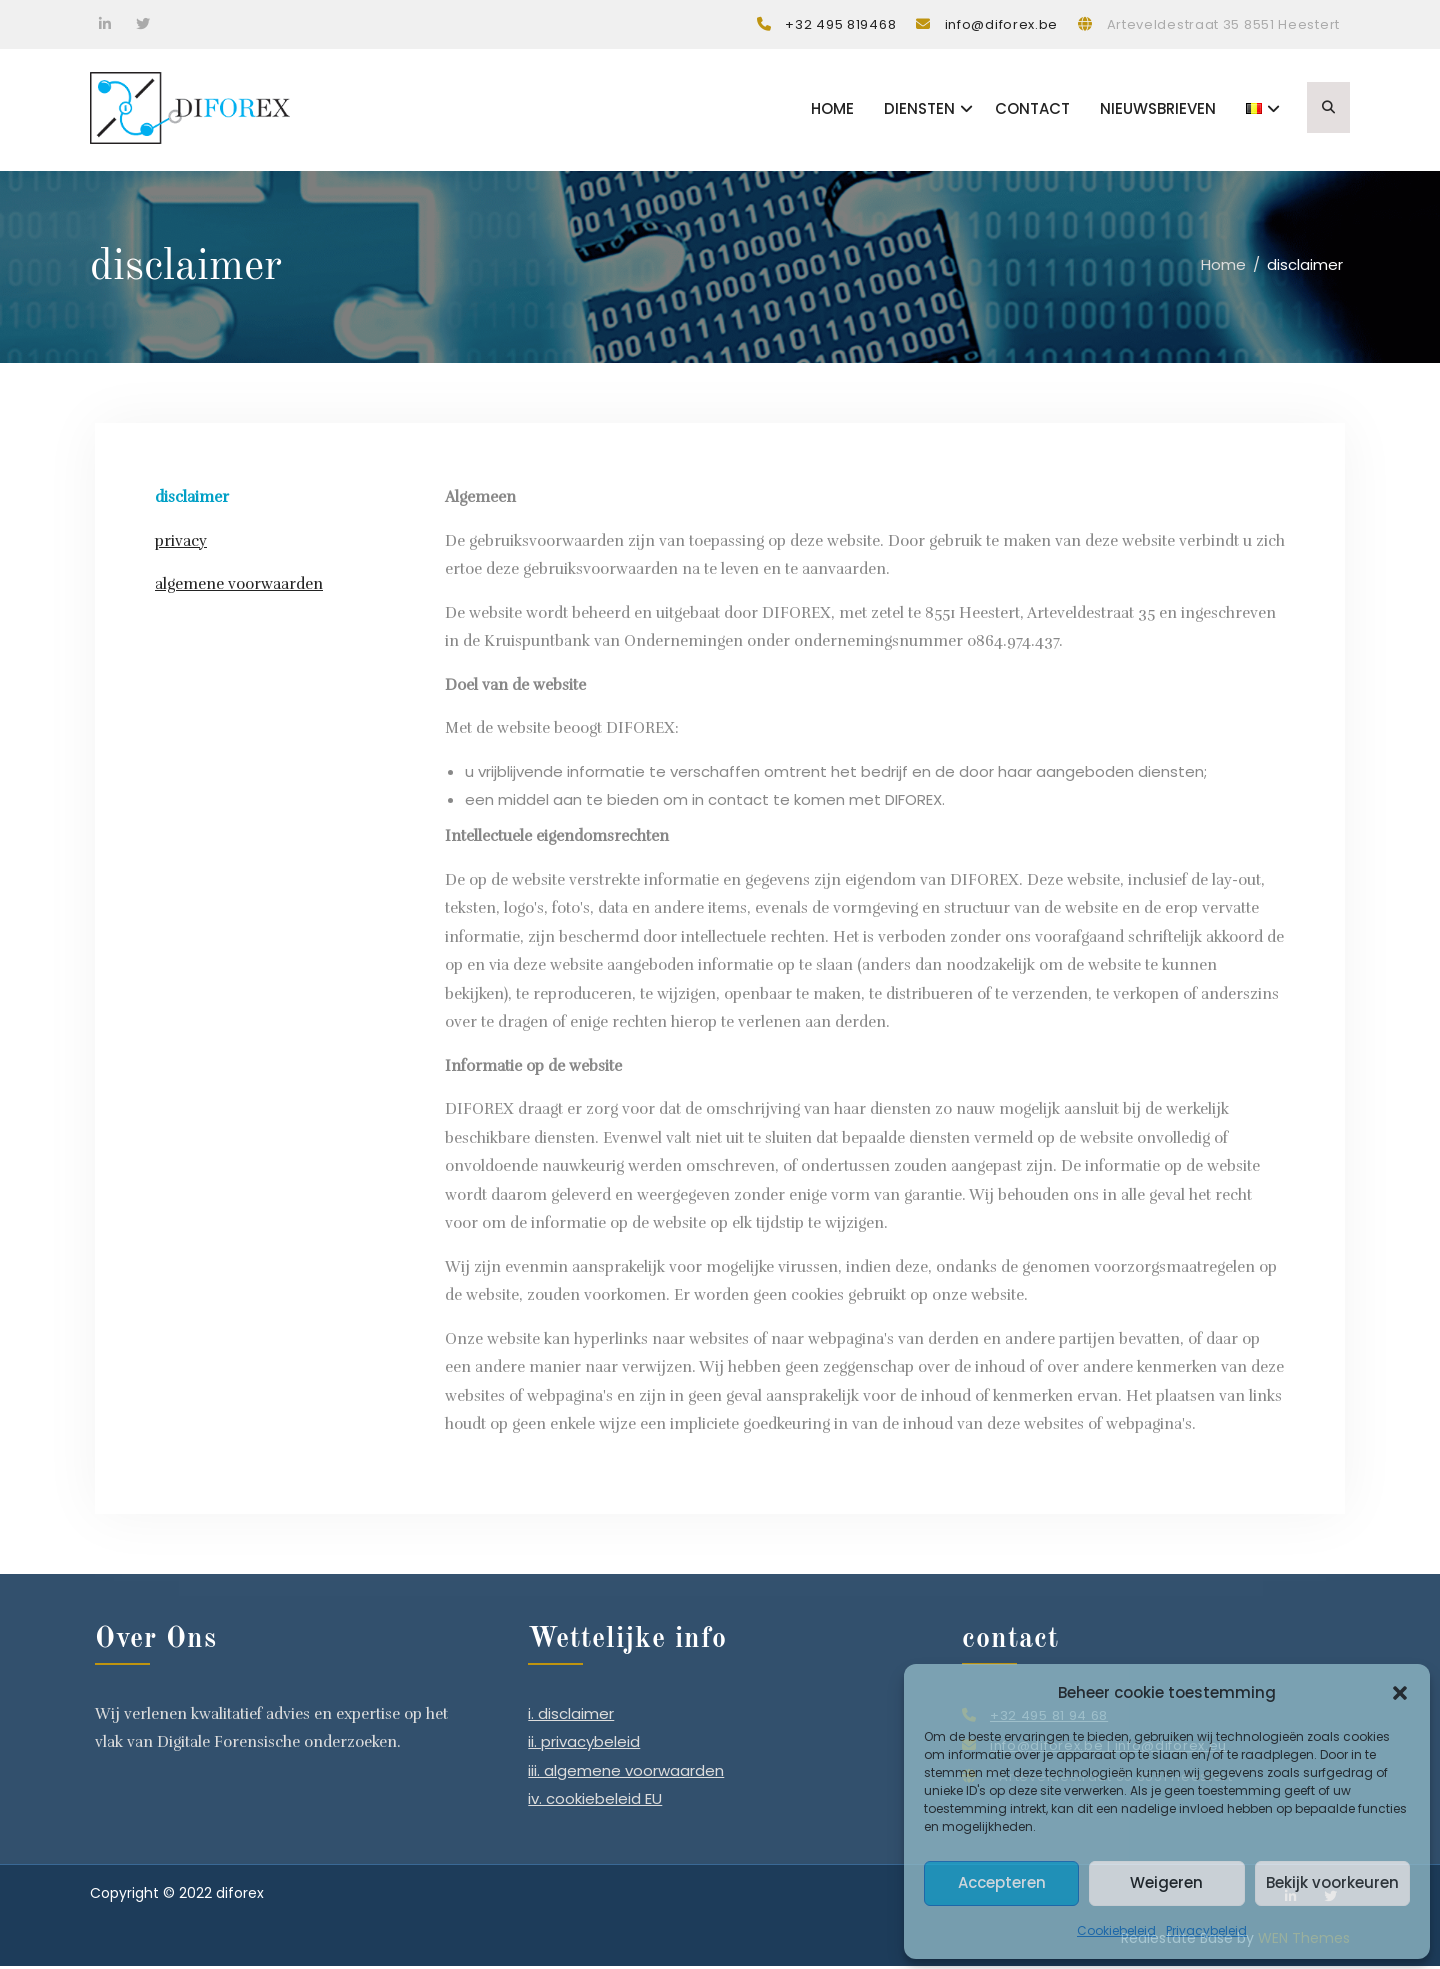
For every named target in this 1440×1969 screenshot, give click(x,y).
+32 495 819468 (840, 24)
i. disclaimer (571, 1715)
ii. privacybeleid (584, 1744)
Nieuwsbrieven (1158, 110)
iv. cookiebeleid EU (595, 1801)
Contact (1032, 110)
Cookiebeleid (1116, 1930)
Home (832, 110)
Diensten (919, 110)
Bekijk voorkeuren (1332, 1882)
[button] (1400, 1693)
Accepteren (1002, 1882)
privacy (181, 544)
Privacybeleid (1206, 1930)
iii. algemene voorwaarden (626, 1772)
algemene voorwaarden (239, 587)
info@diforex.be (1002, 24)
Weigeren (1166, 1882)
